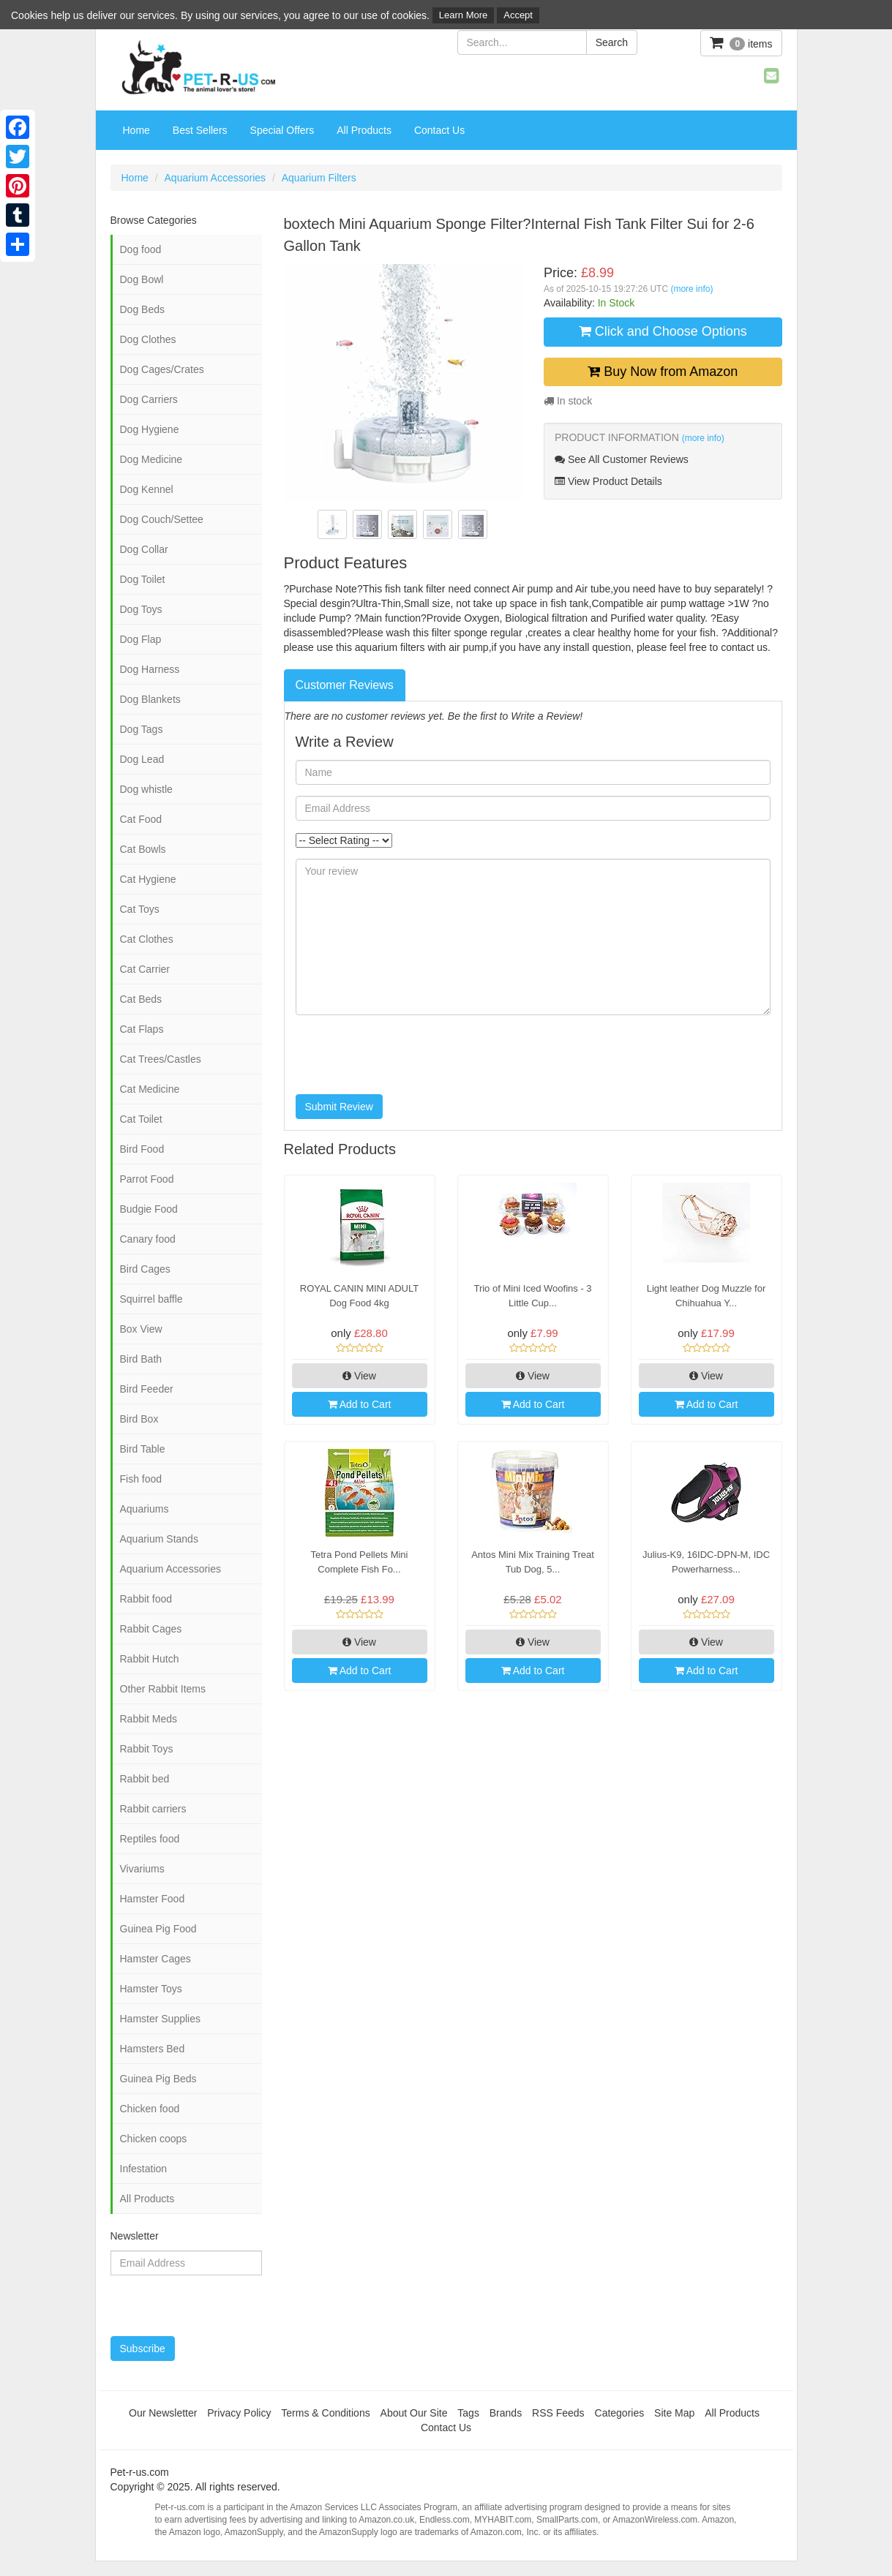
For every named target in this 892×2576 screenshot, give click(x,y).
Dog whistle (146, 789)
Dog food (141, 249)
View (359, 1376)
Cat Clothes (146, 939)
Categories (620, 2413)
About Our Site (414, 2413)
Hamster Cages (155, 1959)
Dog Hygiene (149, 429)
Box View (141, 1329)
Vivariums (142, 1869)
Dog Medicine (151, 459)
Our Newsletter (163, 2413)
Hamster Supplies (160, 2019)
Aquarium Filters (319, 178)
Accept (518, 15)
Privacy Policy (239, 2413)
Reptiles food (150, 1839)
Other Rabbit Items (163, 1689)
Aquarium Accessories (215, 178)
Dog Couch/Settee (161, 519)
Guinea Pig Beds (158, 2078)
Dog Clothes (148, 339)
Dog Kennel (146, 489)
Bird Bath (141, 1359)
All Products (364, 130)
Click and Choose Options (663, 331)
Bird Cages (145, 1269)
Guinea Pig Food (158, 1929)
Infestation (144, 2168)
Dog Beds (142, 309)
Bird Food (142, 1149)
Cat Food (141, 819)
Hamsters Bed (152, 2049)
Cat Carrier (145, 969)
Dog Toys (141, 609)
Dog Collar (144, 549)
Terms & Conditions (325, 2413)
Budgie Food (149, 1209)
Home (136, 130)
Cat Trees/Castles (160, 1059)
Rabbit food (146, 1599)
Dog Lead (142, 759)
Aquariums (144, 1509)
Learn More (463, 15)
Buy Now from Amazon (663, 371)
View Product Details (608, 481)
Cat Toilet (141, 1119)
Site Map (674, 2413)
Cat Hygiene (148, 879)
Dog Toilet (142, 579)
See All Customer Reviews (622, 459)
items (741, 42)
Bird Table (142, 1449)
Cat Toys (140, 909)
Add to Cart (359, 1404)
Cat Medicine (150, 1089)
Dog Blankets (150, 699)
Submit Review (339, 1106)
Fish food (141, 1479)
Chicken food (150, 2108)
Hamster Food (152, 1899)
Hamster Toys (151, 1989)
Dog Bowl (142, 279)
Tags (468, 2413)
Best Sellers (200, 130)
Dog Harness (150, 669)
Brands (506, 2413)
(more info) (691, 289)
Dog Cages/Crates (162, 369)
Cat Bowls (143, 849)
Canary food (148, 1239)
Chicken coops (153, 2138)
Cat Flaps (142, 1029)
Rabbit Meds (149, 1719)
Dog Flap (141, 639)
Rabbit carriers (153, 1809)
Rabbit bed (145, 1779)
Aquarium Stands (159, 1539)
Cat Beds (141, 999)
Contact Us (439, 130)
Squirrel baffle (151, 1299)
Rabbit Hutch (149, 1659)
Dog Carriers (149, 399)
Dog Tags (141, 729)
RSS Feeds (558, 2413)
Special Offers (282, 130)
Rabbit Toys (146, 1749)
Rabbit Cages (151, 1629)
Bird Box (139, 1419)
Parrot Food (147, 1179)
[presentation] (407, 1054)
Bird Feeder (146, 1389)
